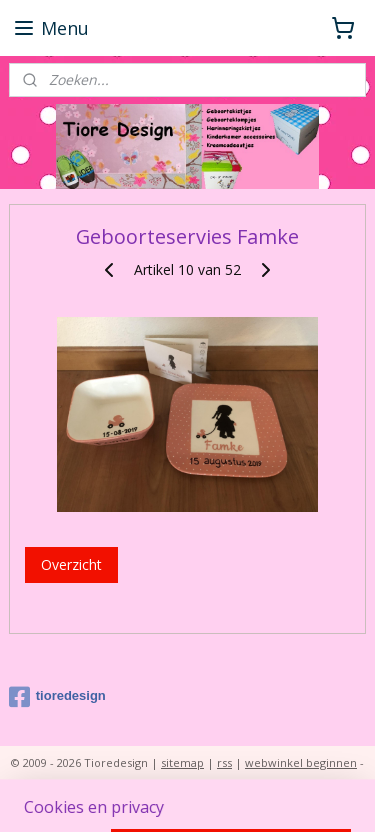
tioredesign (57, 697)
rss (224, 762)
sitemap (182, 762)
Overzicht (71, 565)
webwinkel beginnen (301, 762)
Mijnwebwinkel (221, 795)
